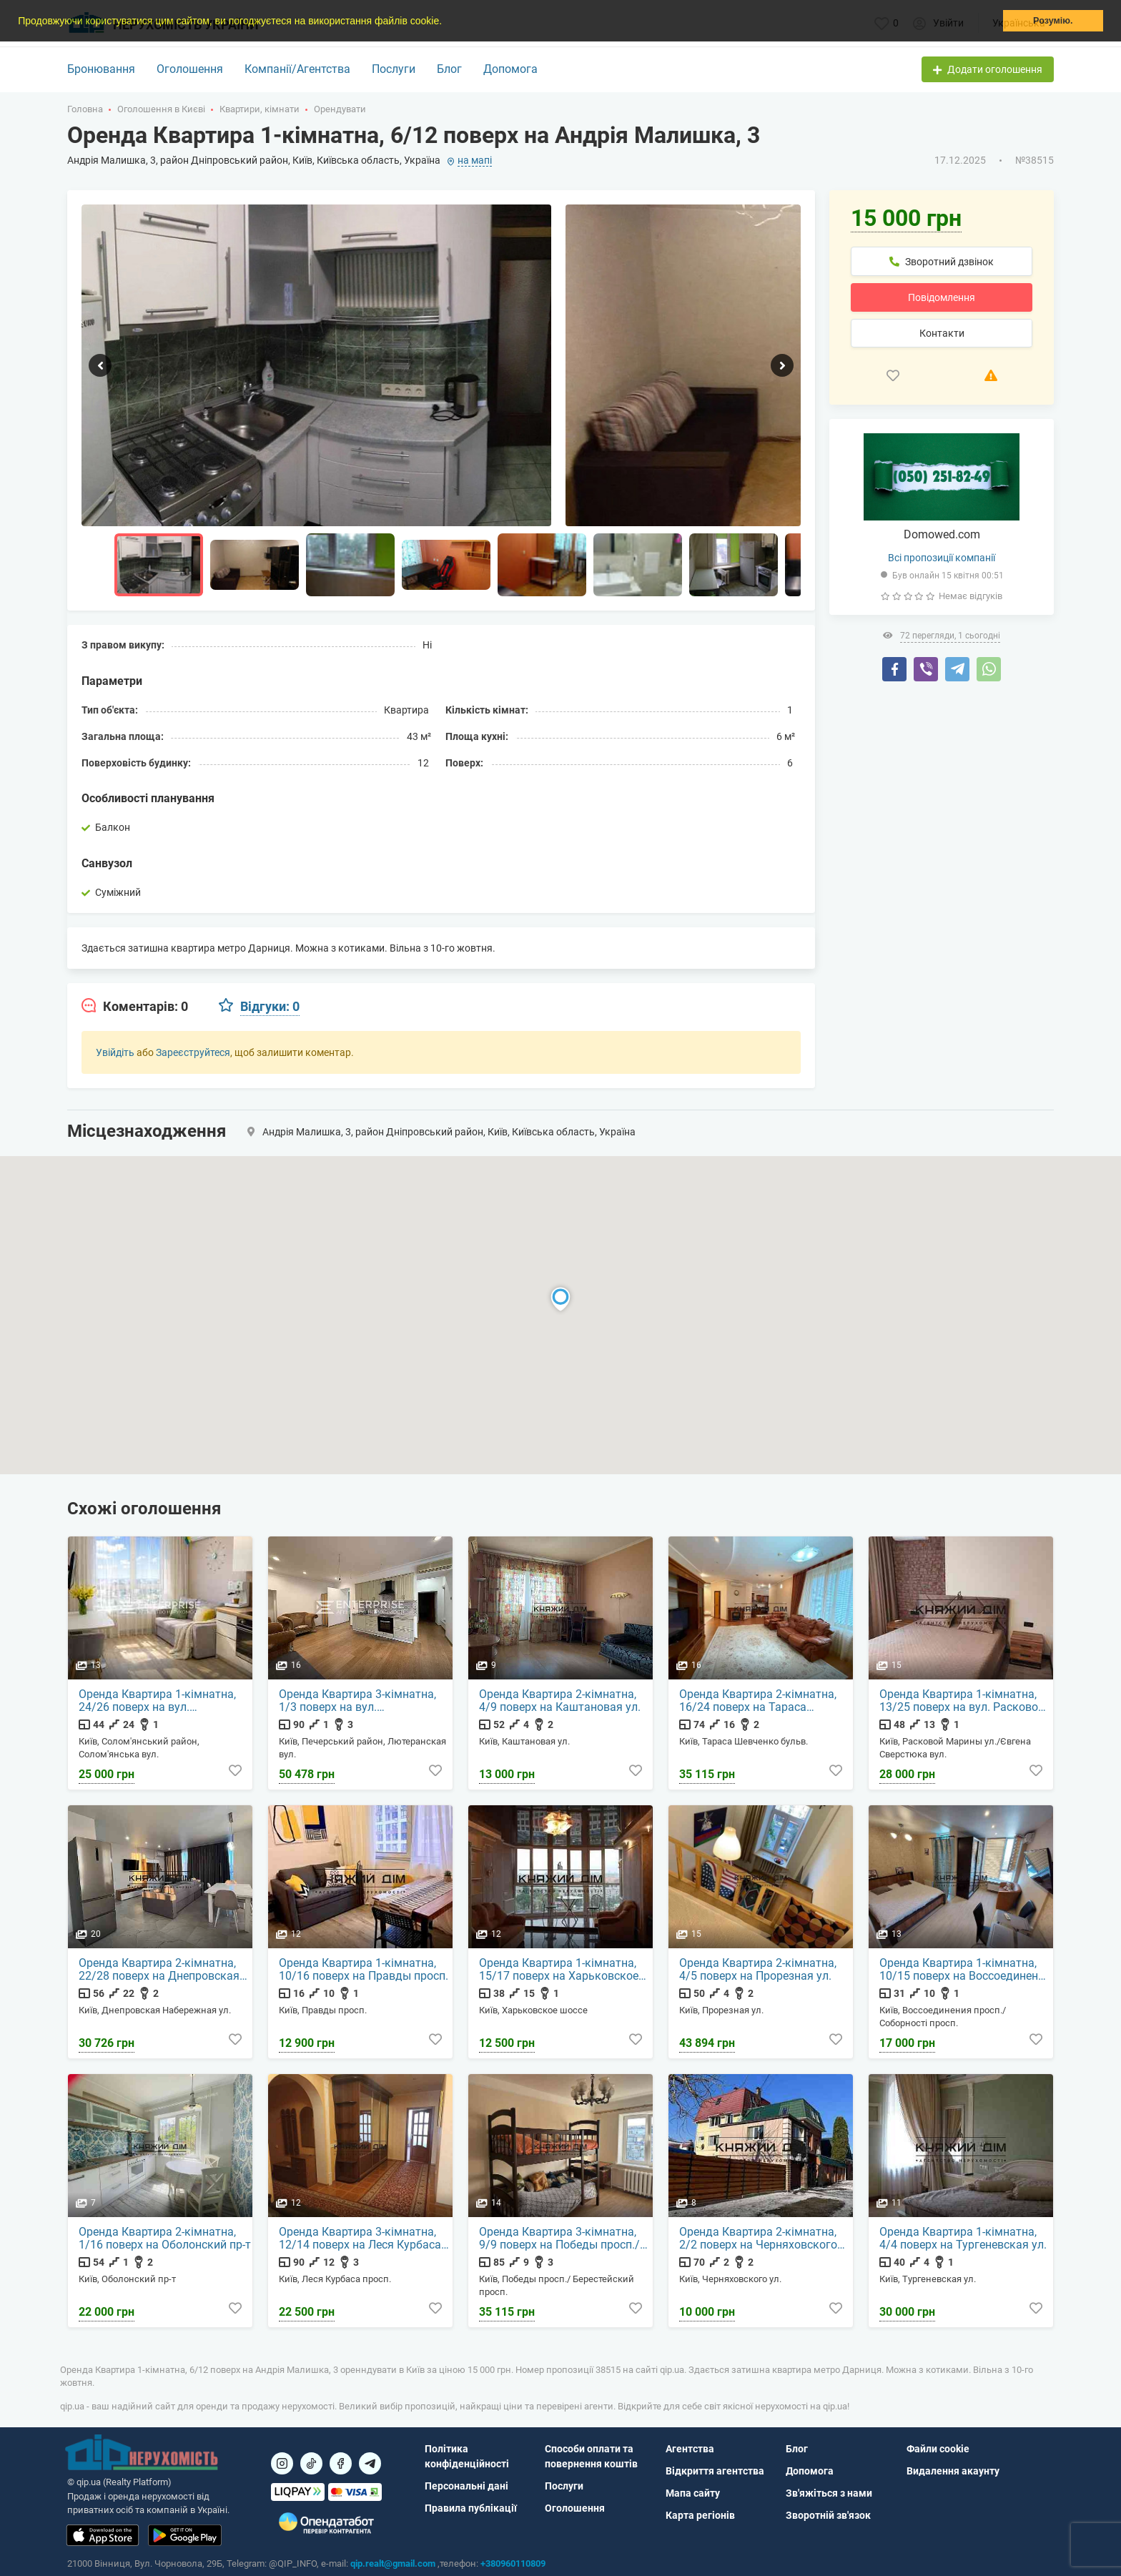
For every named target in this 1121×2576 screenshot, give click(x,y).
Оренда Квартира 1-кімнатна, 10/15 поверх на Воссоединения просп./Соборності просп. (965, 1970)
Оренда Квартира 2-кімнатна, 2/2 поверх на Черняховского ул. (758, 2238)
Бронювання (101, 69)
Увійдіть (115, 1052)
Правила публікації (471, 2508)
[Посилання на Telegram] (370, 2463)
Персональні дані (466, 2486)
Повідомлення (941, 297)
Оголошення (190, 69)
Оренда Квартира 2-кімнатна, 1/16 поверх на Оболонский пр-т (165, 2238)
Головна (85, 109)
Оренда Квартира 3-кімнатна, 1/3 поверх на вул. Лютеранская (357, 1701)
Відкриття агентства (715, 2471)
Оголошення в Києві (161, 109)
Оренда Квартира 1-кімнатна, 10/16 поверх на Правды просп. (363, 1970)
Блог (449, 69)
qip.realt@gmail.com (392, 2563)
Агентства (690, 2448)
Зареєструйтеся (193, 1052)
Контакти (941, 333)
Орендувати (340, 109)
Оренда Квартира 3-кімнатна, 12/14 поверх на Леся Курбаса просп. (360, 2238)
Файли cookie (938, 2448)
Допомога (510, 69)
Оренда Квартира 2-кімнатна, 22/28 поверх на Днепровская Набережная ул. (159, 1970)
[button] (447, 22)
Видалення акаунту (953, 2471)
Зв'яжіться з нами (829, 2493)
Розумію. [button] (1052, 21)
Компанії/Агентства (297, 69)
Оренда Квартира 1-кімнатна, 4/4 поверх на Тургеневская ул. (963, 2238)
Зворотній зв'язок (828, 2515)
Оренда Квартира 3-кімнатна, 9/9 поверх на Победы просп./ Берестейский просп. (559, 2238)
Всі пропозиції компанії (941, 557)
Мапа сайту (693, 2493)
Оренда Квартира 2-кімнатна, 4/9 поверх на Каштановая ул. (560, 1701)
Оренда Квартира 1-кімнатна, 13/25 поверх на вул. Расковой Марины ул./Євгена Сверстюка (963, 1701)
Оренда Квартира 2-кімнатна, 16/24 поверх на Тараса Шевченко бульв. (757, 1701)
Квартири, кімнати (259, 109)
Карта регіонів (700, 2515)
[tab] (135, 1006)
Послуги (393, 69)
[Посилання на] (282, 2463)
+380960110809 (512, 2563)
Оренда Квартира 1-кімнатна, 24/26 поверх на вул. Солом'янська (157, 1701)
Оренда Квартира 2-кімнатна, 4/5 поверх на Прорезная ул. (757, 1970)
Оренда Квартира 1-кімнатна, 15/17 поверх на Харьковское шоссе (558, 1970)
